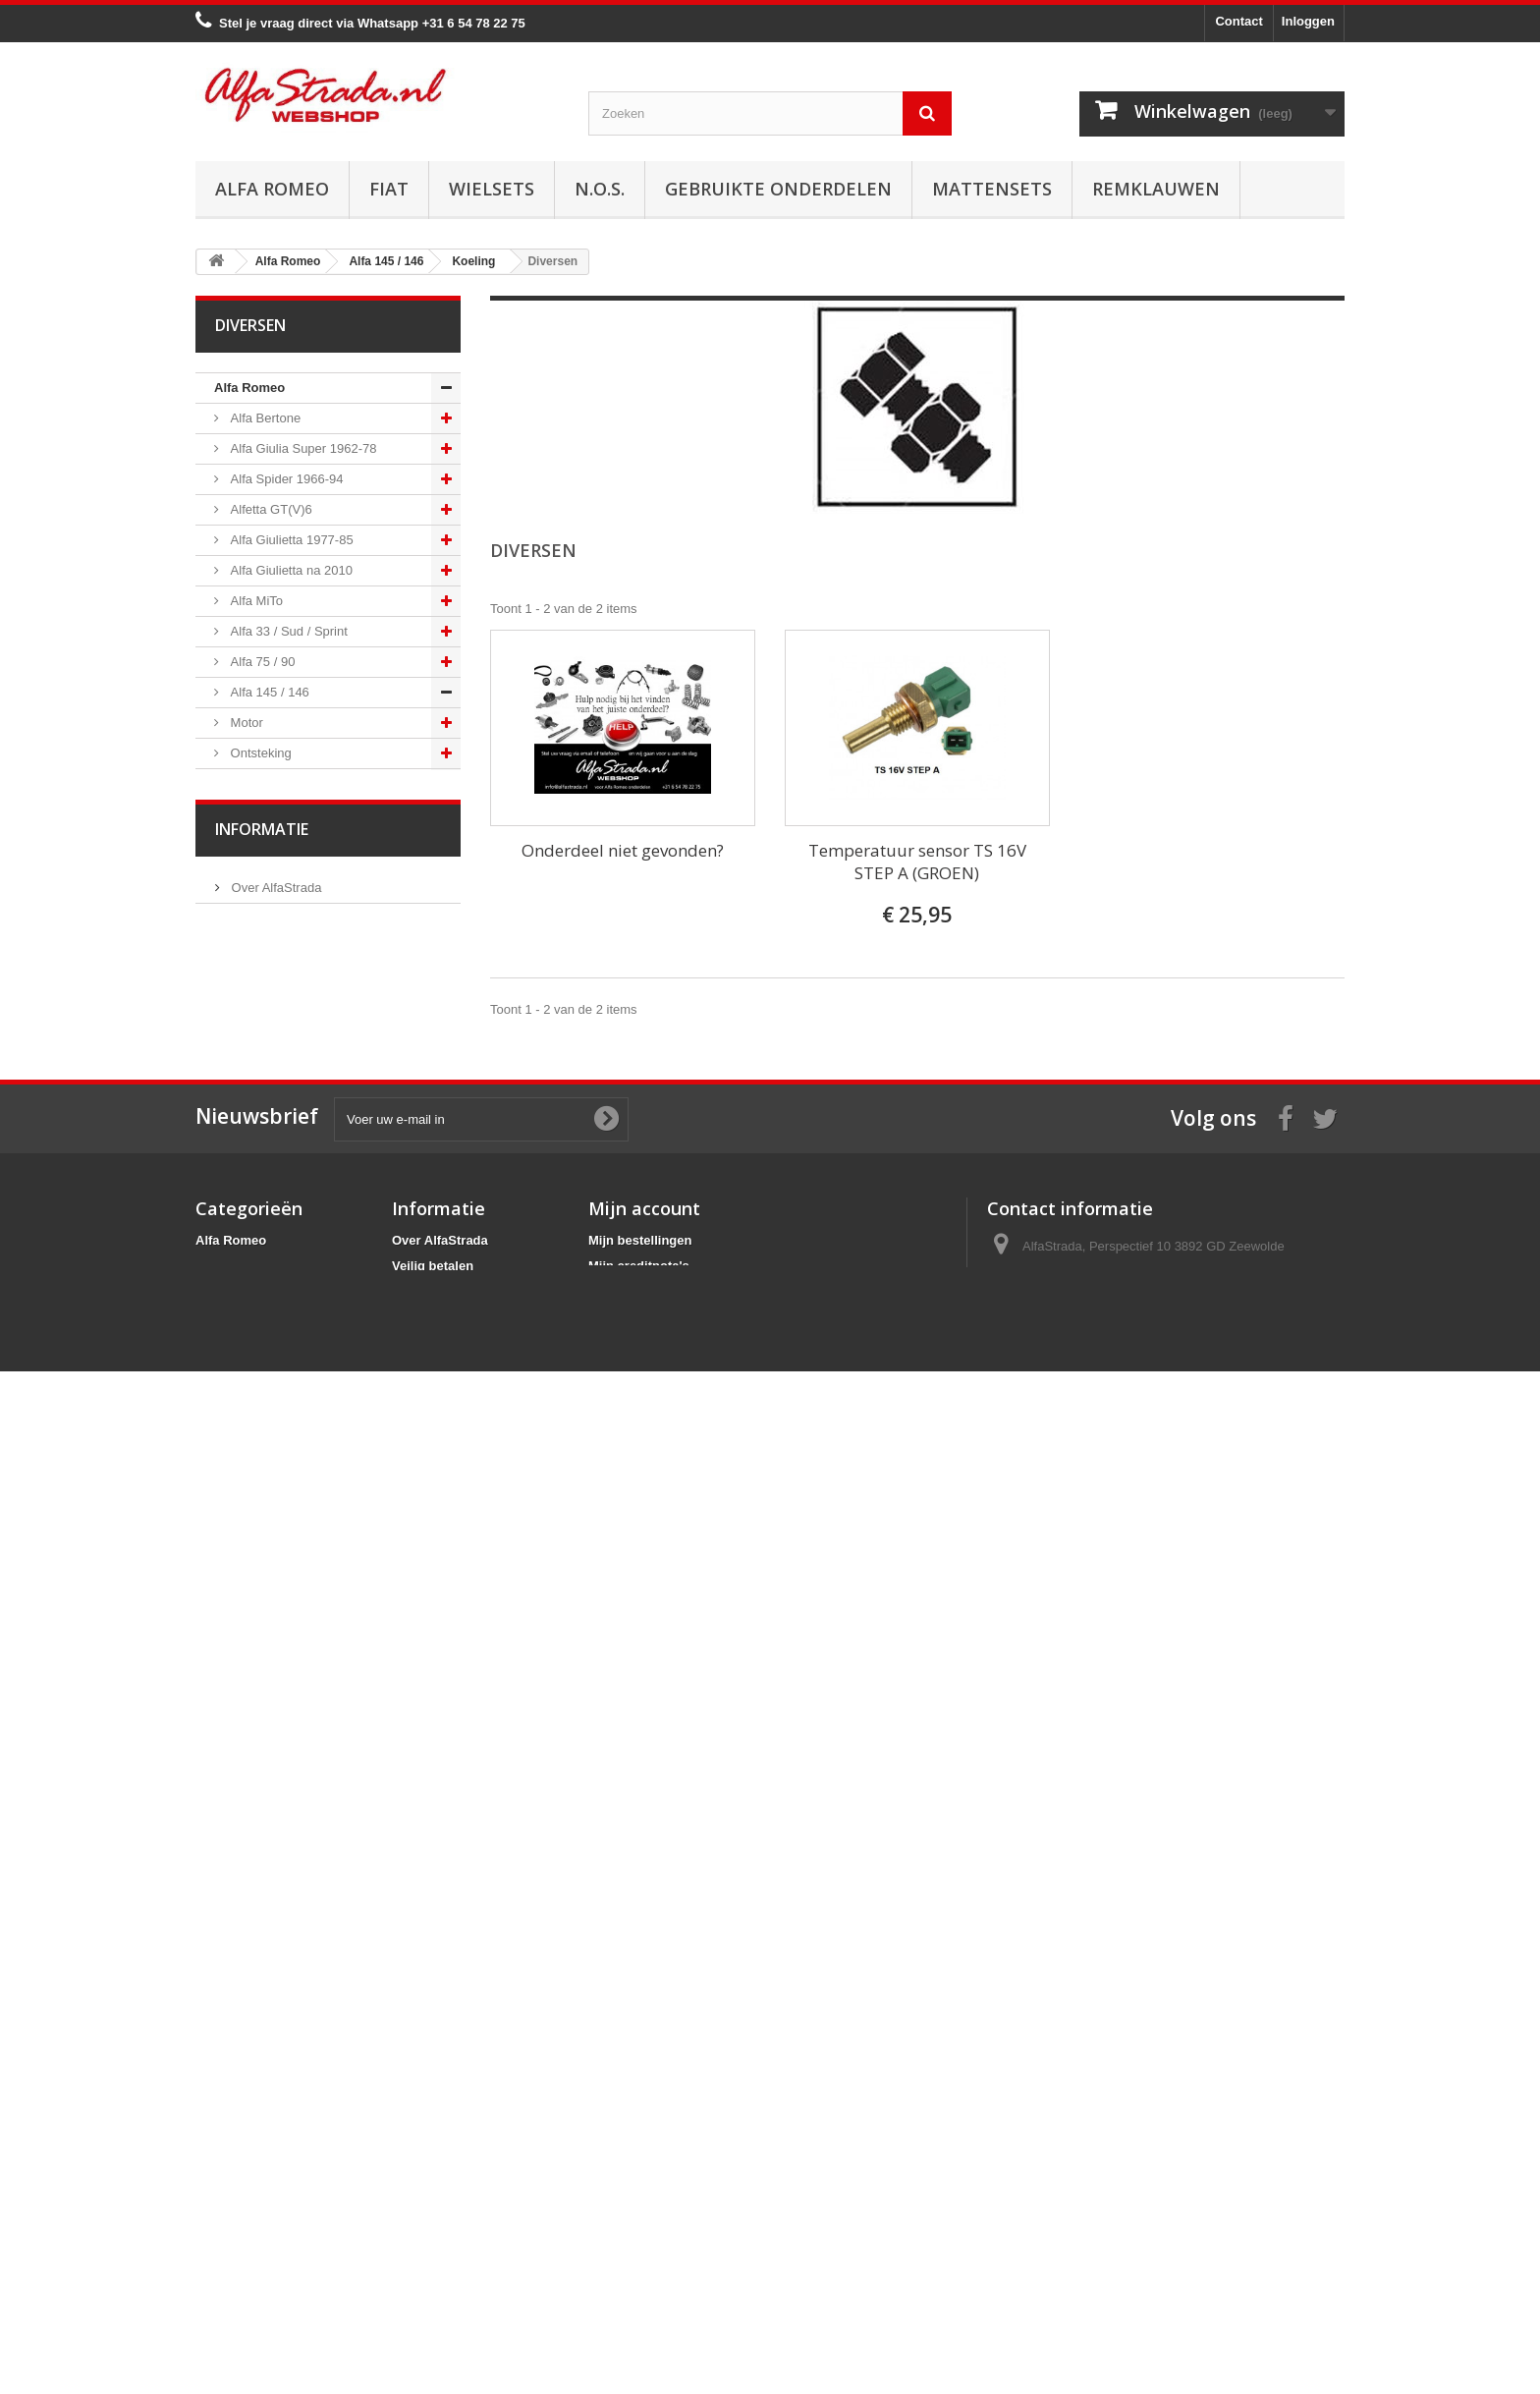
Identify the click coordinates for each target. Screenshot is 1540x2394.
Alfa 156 (252, 1453)
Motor (245, 722)
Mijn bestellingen (639, 2167)
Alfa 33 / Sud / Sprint (287, 631)
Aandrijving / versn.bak (293, 1057)
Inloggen (1308, 21)
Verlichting (258, 1240)
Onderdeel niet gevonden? (623, 850)
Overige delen (268, 1362)
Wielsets (491, 188)
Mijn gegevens (632, 2244)
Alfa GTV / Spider (278, 1636)
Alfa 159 (252, 1483)
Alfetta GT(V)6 (269, 509)
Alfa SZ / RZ (263, 1666)
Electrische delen (277, 1209)
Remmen (254, 1088)
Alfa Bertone (264, 418)
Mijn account (644, 2135)
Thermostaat (264, 905)
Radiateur (256, 844)
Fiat (389, 188)
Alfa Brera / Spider (281, 1514)
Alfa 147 (252, 1392)
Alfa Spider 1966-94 (285, 479)
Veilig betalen (267, 1854)
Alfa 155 (252, 1423)
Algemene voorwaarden (297, 1883)
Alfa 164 (252, 1544)
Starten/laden (266, 783)
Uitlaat (246, 996)
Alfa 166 (252, 1575)
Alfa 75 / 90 (261, 661)
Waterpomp (261, 935)
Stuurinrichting (269, 1118)
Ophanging (260, 1148)
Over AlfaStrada (274, 1824)
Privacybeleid (433, 2269)
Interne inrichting (276, 1301)
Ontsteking (259, 753)
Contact (1238, 21)
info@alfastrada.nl (1117, 2246)
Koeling (250, 814)
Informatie (261, 1772)
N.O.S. (600, 188)
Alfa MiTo (255, 600)
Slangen (252, 874)
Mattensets (992, 188)
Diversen (254, 966)
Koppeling (257, 1027)
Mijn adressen (631, 2218)
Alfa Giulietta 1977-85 (290, 539)
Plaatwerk (257, 1270)
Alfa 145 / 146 (268, 692)
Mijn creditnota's (638, 2193)
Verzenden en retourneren (304, 1913)
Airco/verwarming (278, 1179)
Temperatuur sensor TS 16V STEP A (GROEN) (917, 861)
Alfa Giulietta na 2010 (290, 570)
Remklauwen (1156, 188)
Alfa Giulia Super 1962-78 (301, 448)
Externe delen (268, 1331)
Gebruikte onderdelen (778, 188)
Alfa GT (250, 1605)
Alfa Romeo (272, 188)
